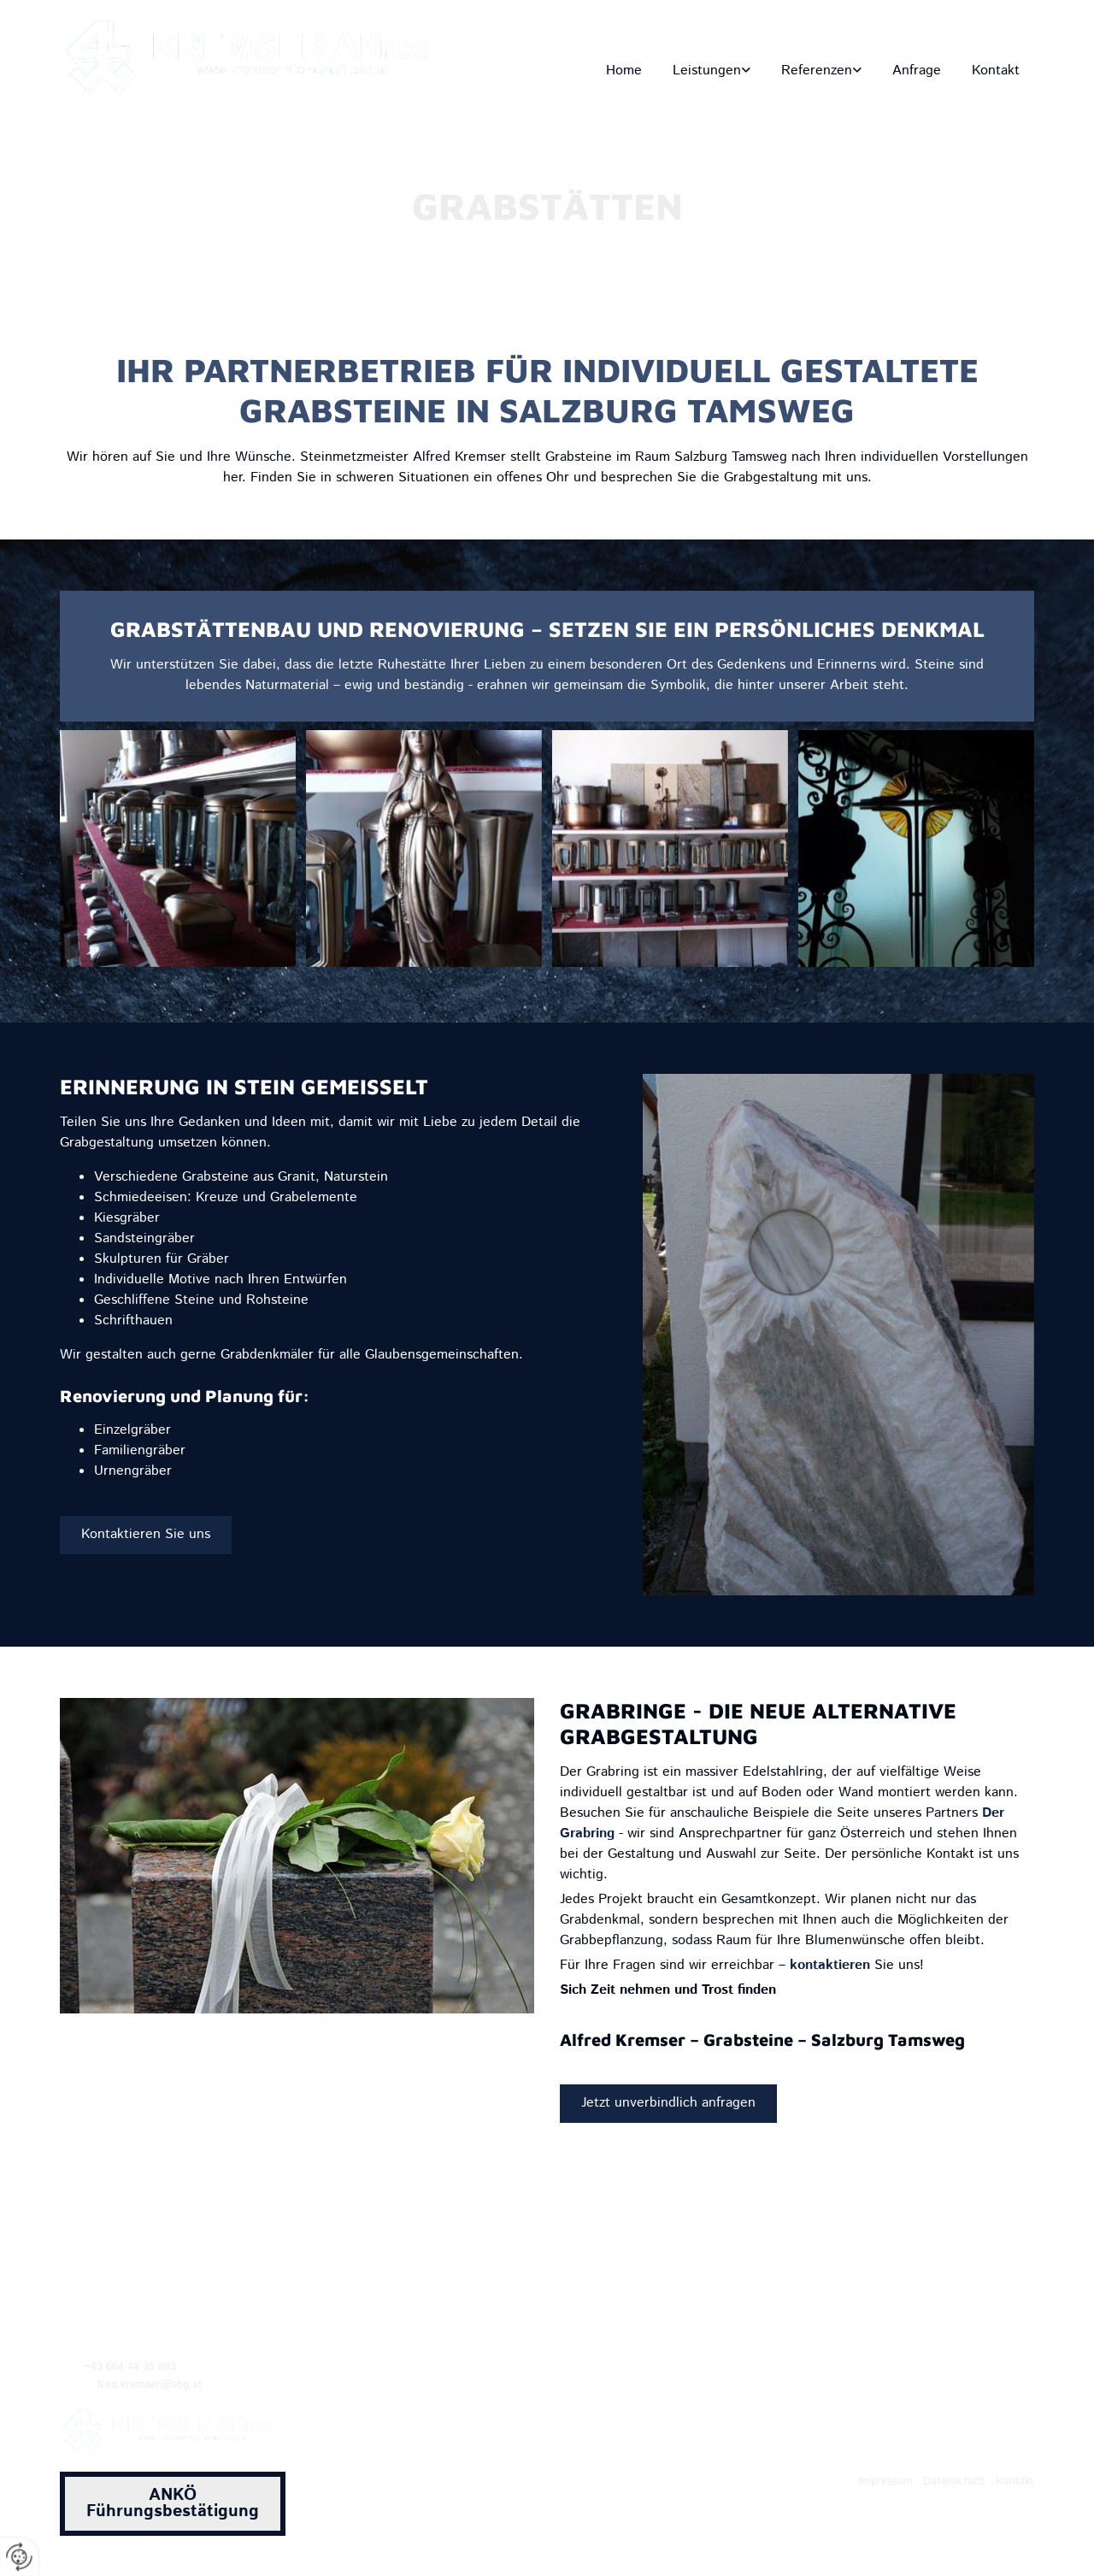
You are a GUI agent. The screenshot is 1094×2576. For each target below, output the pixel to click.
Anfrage (916, 70)
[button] (146, 1534)
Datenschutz (954, 2481)
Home (624, 70)
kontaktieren (830, 1965)
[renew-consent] (19, 2557)
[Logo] (255, 57)
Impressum (886, 2481)
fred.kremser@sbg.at (820, 37)
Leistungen (707, 70)
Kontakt (996, 70)
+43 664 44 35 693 (975, 37)
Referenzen (816, 70)
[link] (710, 70)
